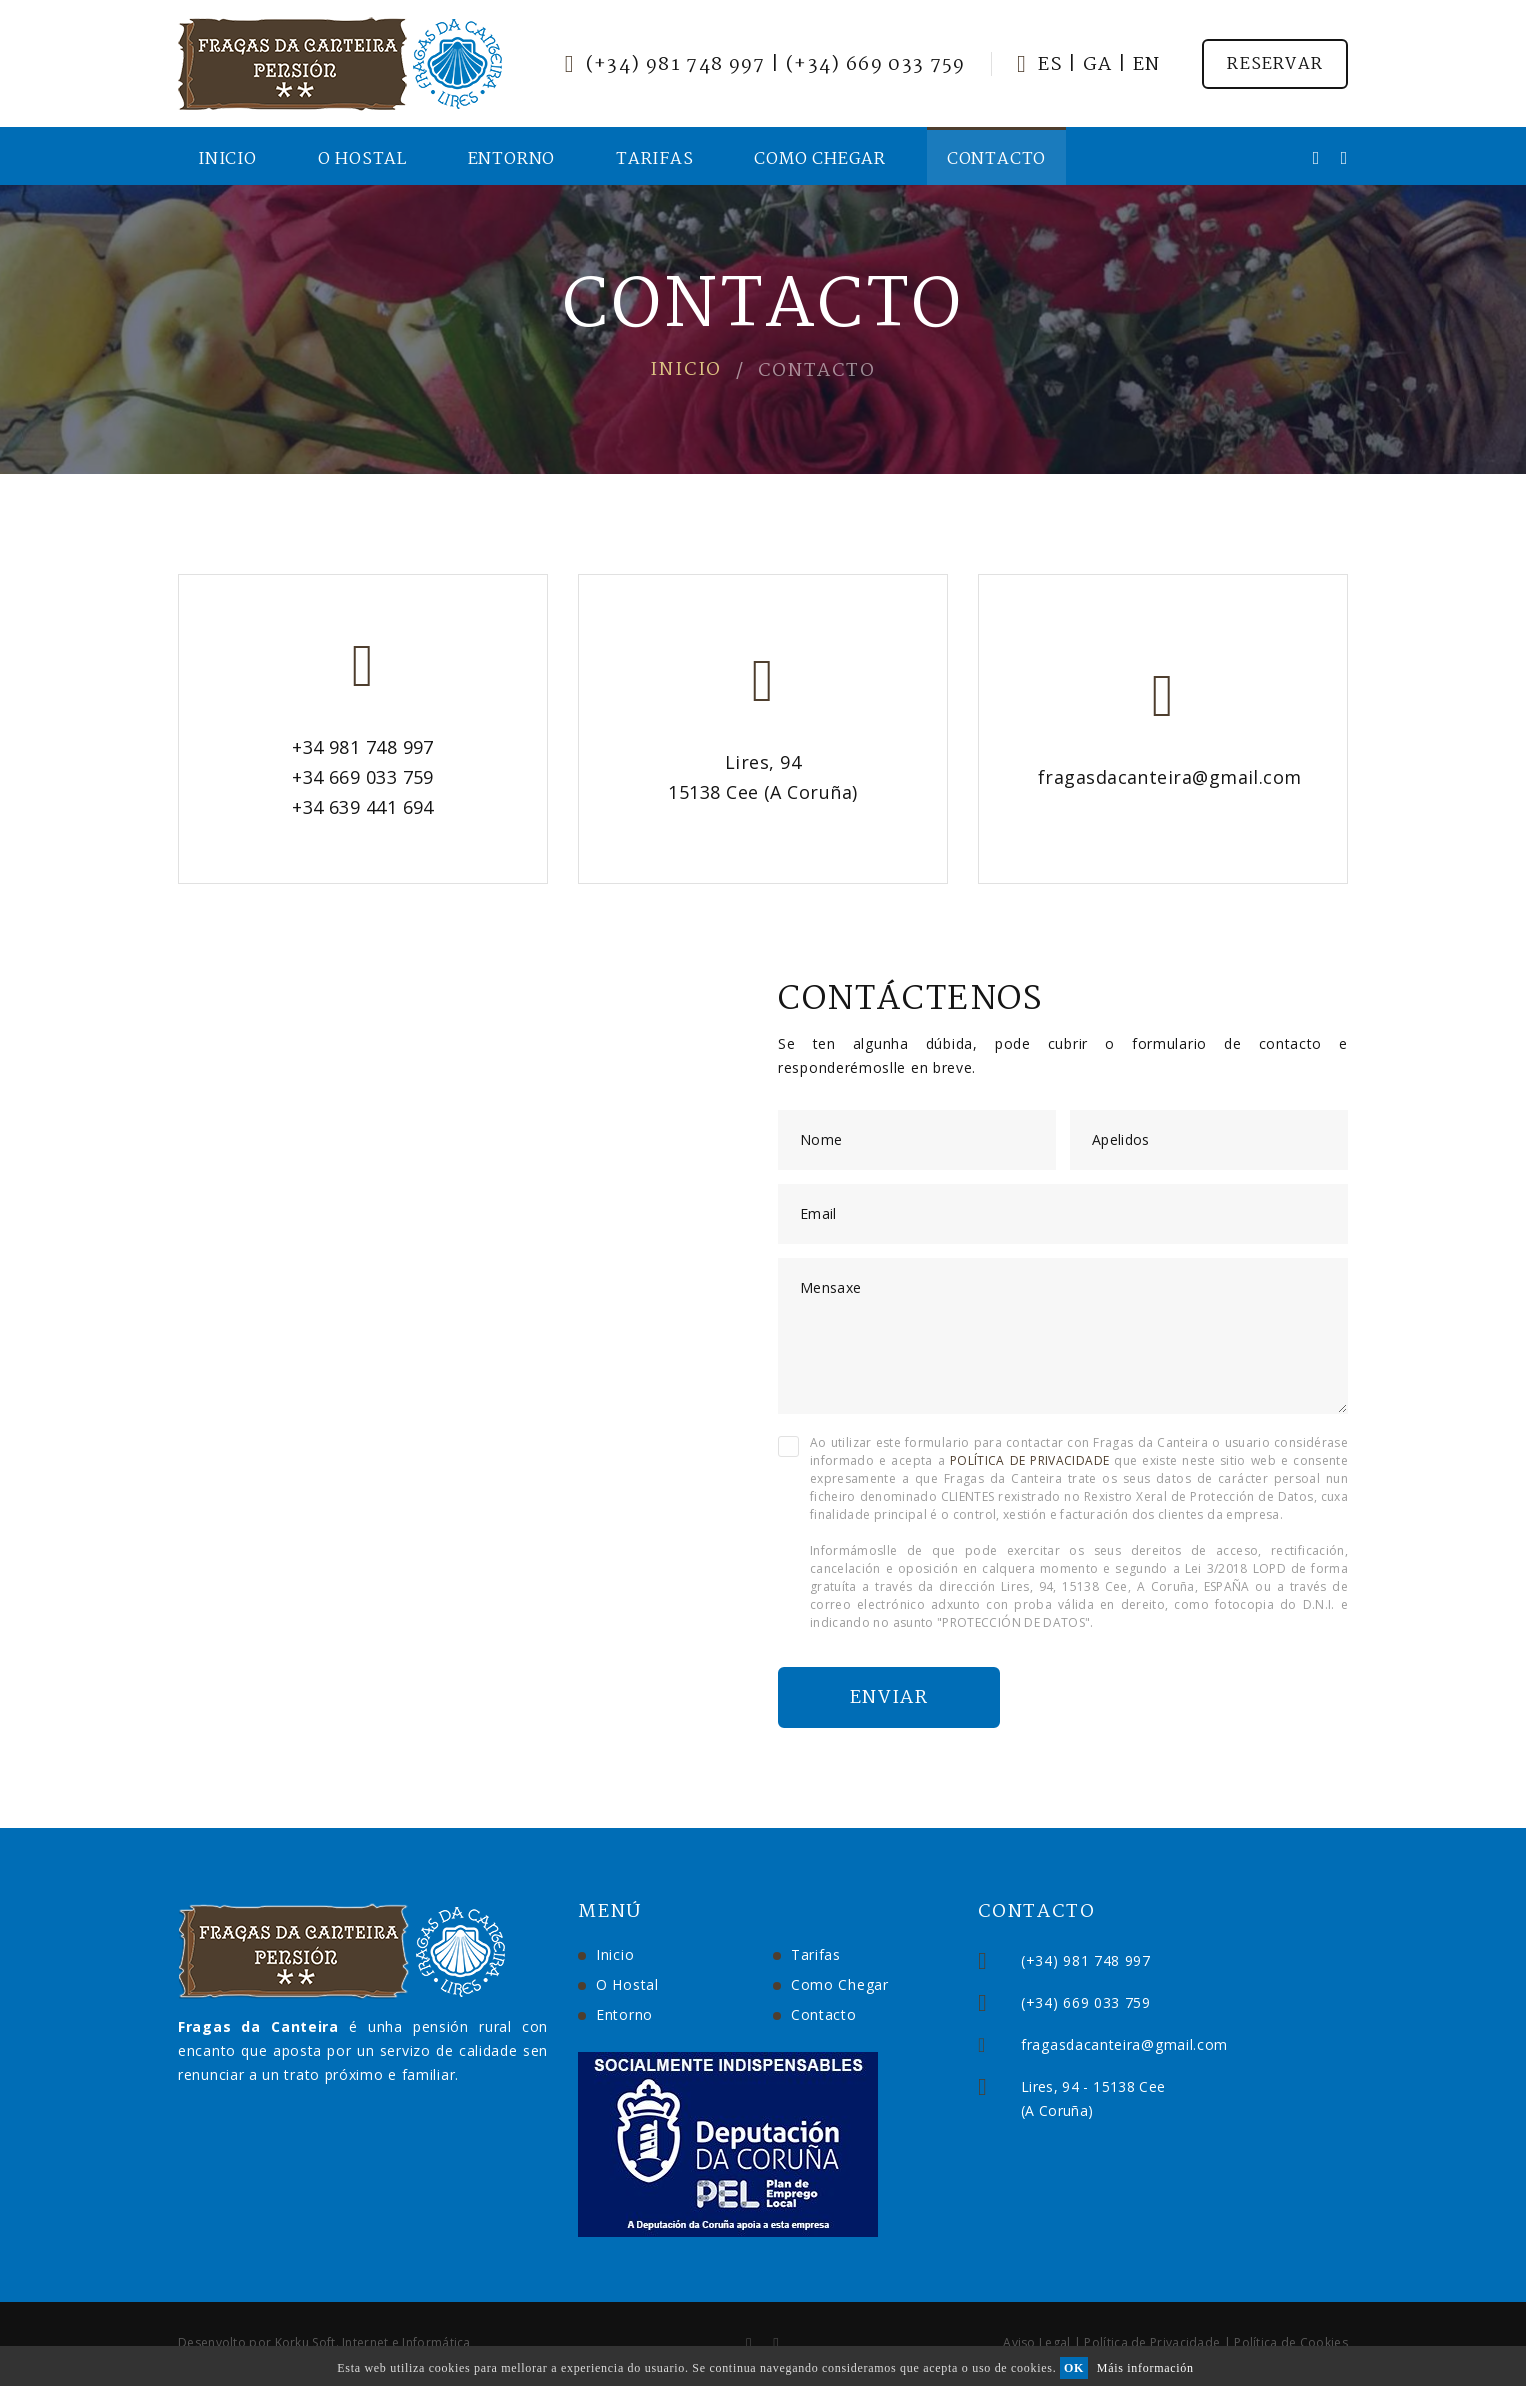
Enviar (889, 1698)
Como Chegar (820, 159)
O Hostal (362, 159)
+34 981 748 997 (363, 747)
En (1147, 65)
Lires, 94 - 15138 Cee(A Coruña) (1185, 2098)
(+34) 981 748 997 (676, 65)
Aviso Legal (1036, 2342)
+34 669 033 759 (363, 777)
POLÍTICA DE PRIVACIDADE (1029, 1460)
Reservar (1275, 64)
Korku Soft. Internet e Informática (373, 2342)
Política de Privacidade (1152, 2342)
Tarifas (655, 159)
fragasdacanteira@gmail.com (1170, 777)
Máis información (1145, 2368)
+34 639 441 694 (363, 807)
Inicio (227, 159)
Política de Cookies (1291, 2342)
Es (1050, 65)
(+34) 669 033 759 (876, 65)
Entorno (512, 159)
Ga (1098, 65)
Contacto (996, 159)
